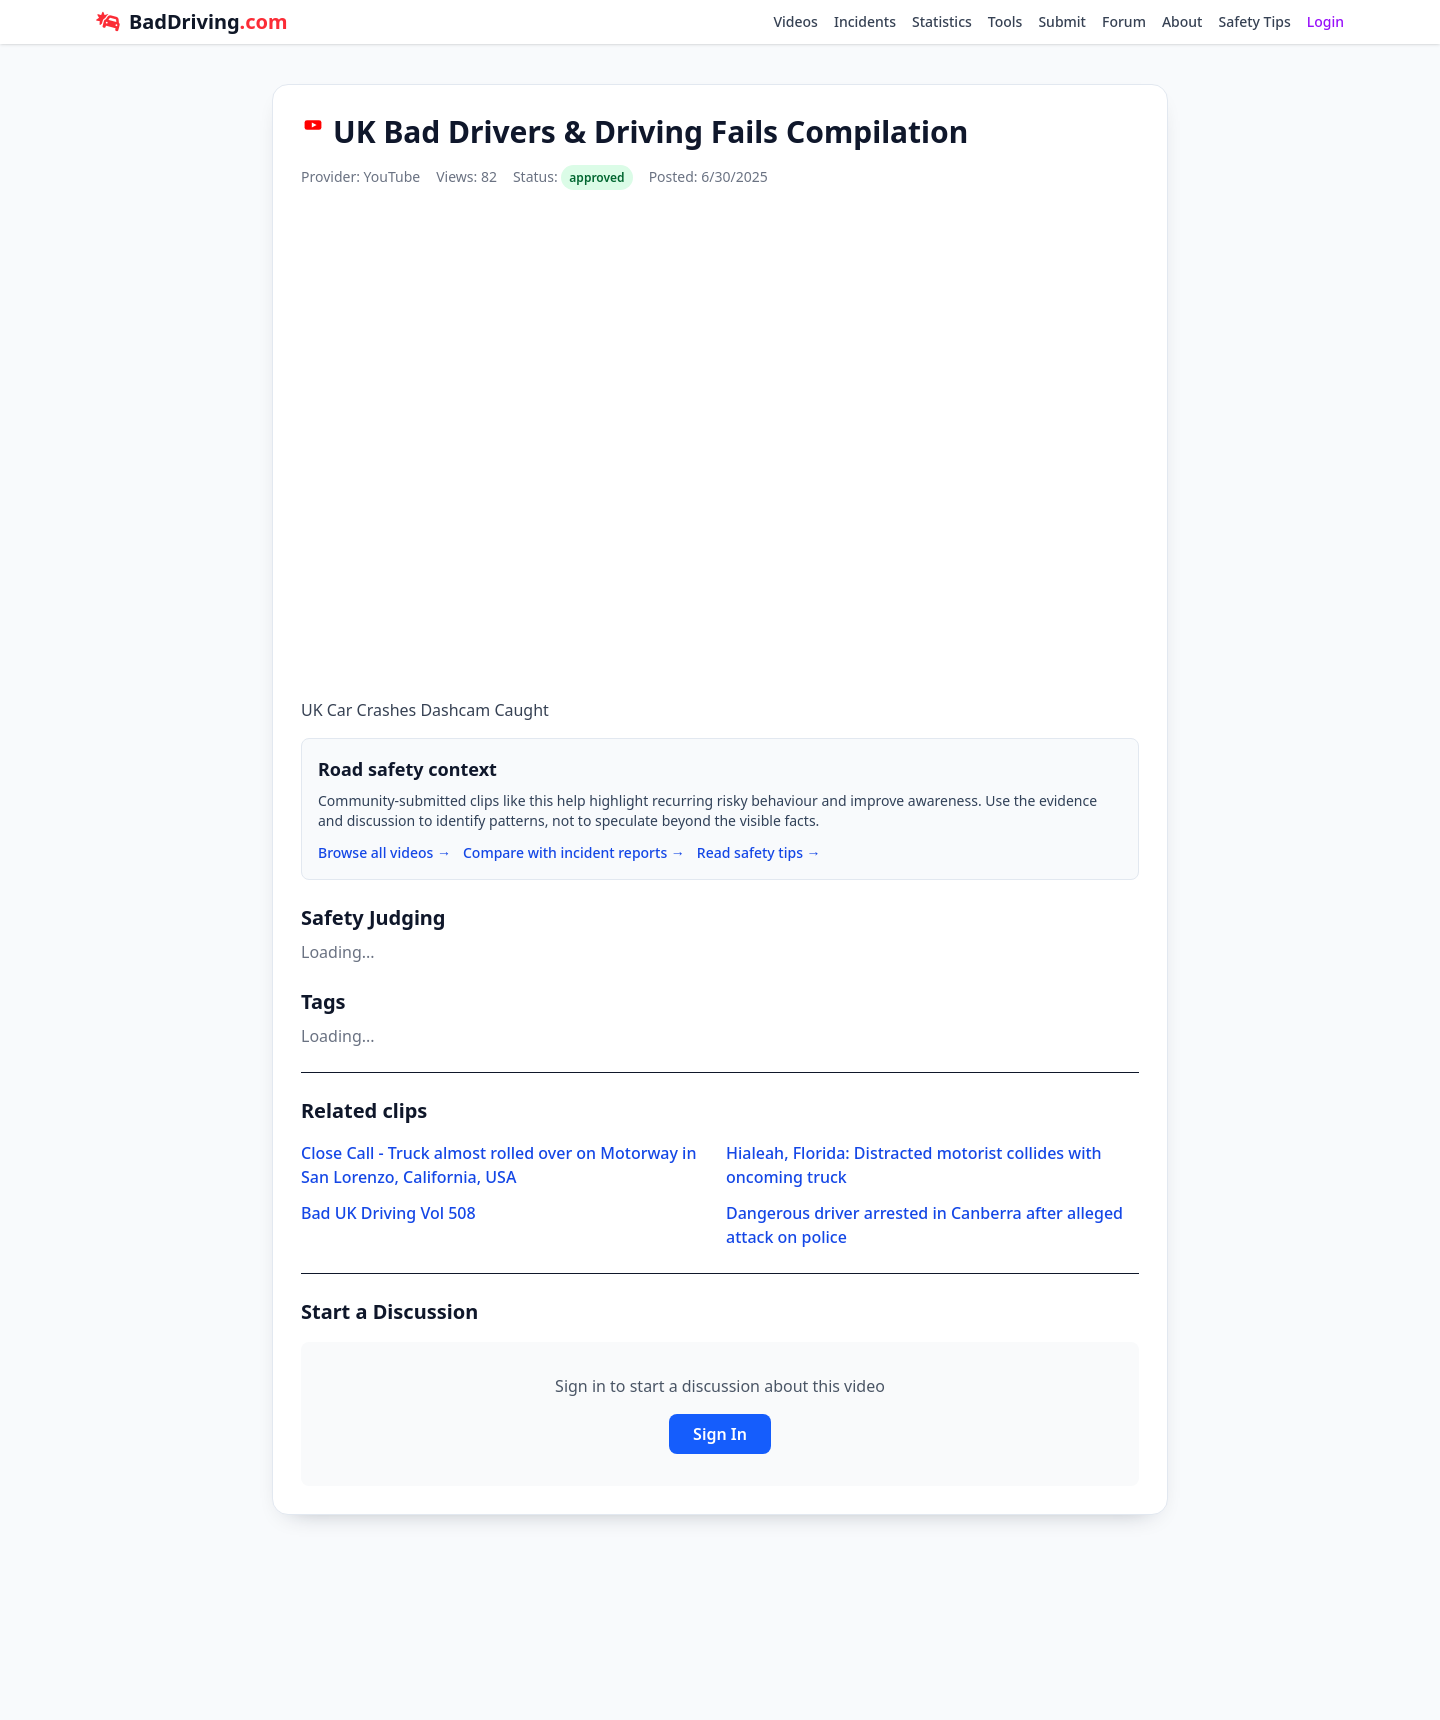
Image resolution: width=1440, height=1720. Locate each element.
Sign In (720, 1434)
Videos (795, 21)
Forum (1124, 21)
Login (1325, 21)
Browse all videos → (384, 852)
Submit (1062, 21)
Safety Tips (1254, 21)
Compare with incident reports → (574, 852)
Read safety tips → (759, 852)
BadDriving (208, 21)
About (1182, 21)
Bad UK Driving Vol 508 (388, 1213)
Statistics (942, 21)
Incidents (865, 21)
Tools (1005, 21)
